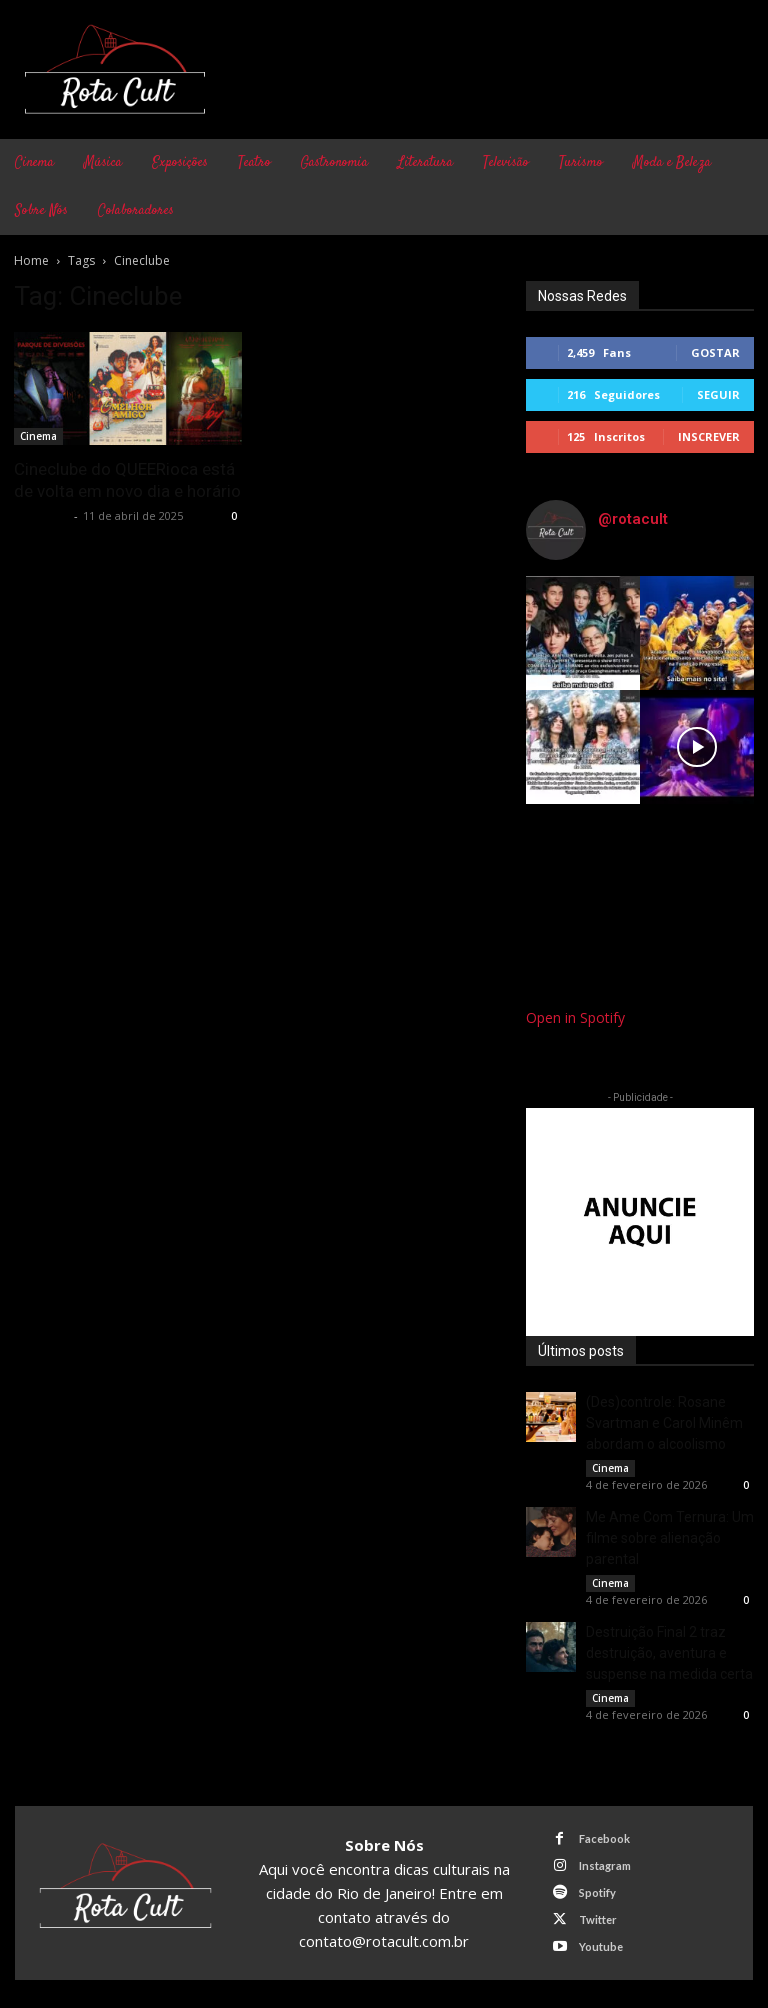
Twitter (597, 1916)
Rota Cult (41, 515)
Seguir (718, 394)
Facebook (603, 1837)
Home (31, 260)
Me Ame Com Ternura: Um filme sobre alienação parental (670, 1538)
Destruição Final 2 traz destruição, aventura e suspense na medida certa (669, 1653)
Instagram (604, 1864)
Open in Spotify (575, 1017)
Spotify (596, 1890)
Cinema (38, 436)
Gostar (715, 352)
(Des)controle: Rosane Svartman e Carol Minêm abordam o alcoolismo (664, 1423)
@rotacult (633, 519)
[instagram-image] (583, 633)
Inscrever (709, 436)
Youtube (600, 1942)
